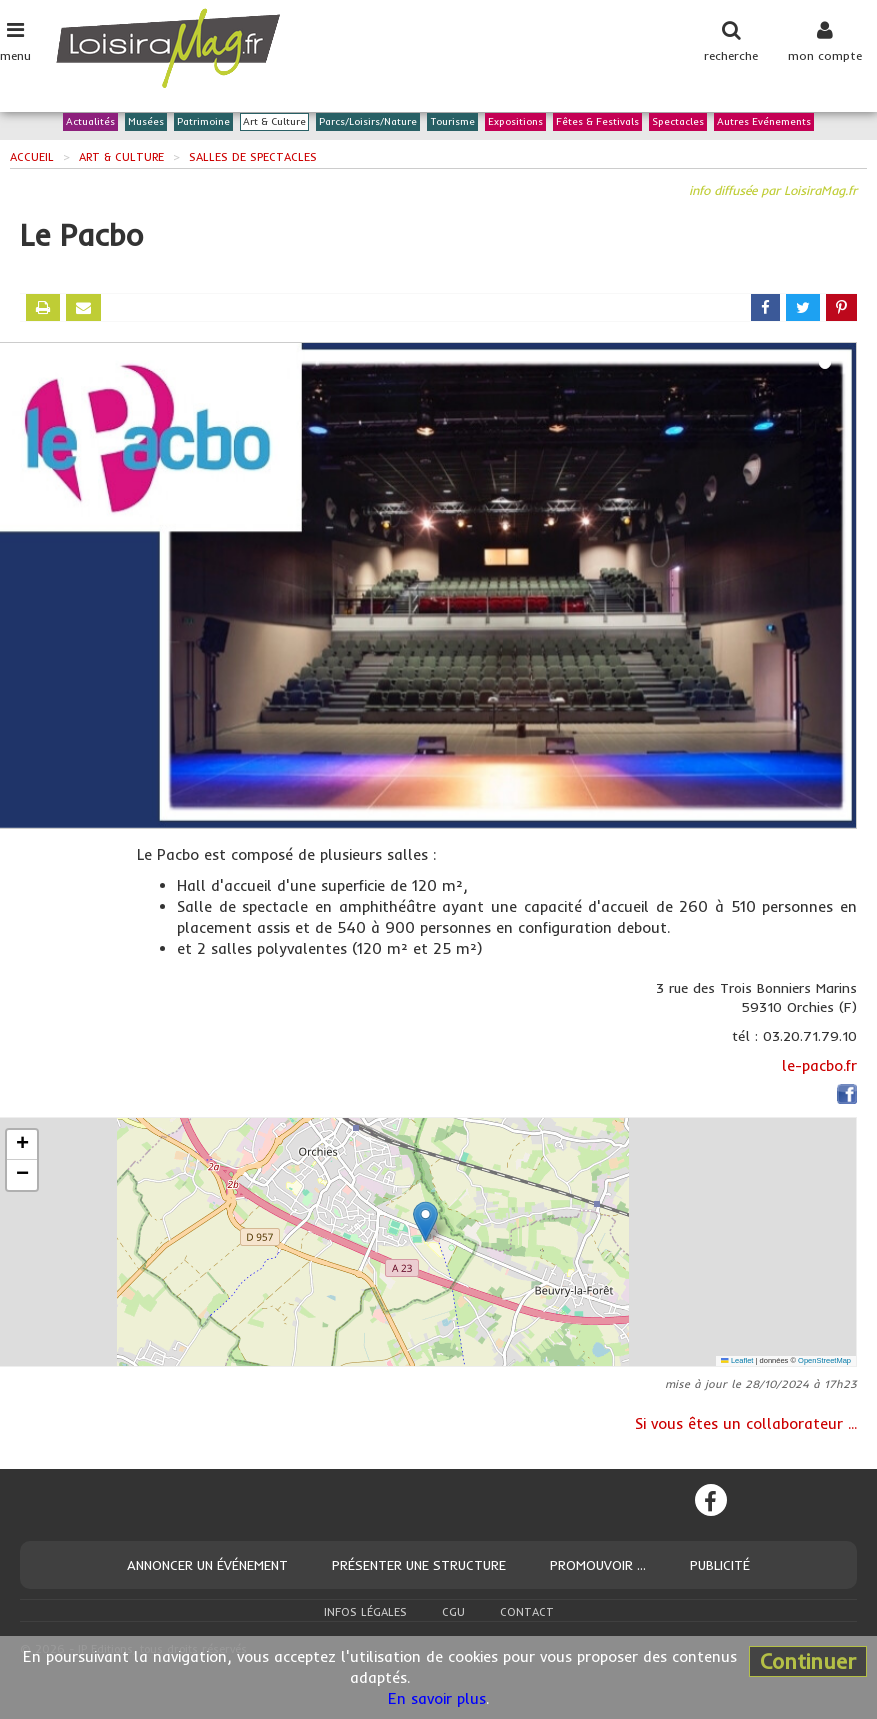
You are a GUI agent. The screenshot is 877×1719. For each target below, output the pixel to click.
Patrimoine (203, 122)
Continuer (808, 1661)
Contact (527, 1612)
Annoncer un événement (207, 1565)
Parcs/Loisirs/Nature (368, 122)
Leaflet (737, 1360)
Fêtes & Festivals (597, 122)
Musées (146, 122)
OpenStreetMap (824, 1360)
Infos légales (365, 1612)
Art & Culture (274, 122)
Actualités (90, 122)
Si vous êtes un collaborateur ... (746, 1423)
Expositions (515, 122)
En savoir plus (437, 1698)
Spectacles (678, 122)
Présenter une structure (419, 1565)
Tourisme (452, 122)
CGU (453, 1612)
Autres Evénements (764, 122)
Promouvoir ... (598, 1565)
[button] (425, 1221)
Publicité (720, 1565)
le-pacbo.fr (819, 1065)
